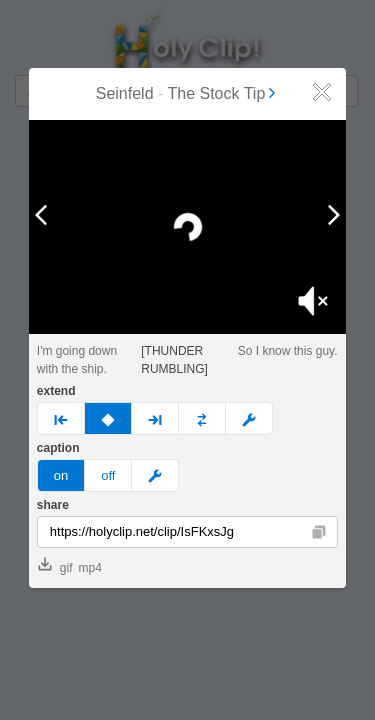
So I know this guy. (288, 351)
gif (55, 566)
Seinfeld (125, 93)
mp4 (89, 568)
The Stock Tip (223, 93)
